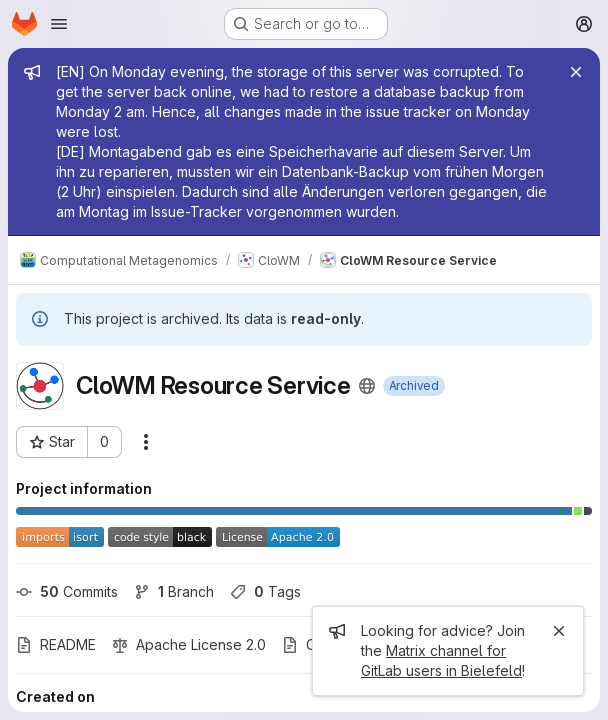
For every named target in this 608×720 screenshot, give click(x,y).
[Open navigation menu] (59, 24)
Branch (174, 591)
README (56, 644)
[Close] (576, 72)
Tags (265, 591)
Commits (67, 591)
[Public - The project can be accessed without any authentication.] (367, 386)
